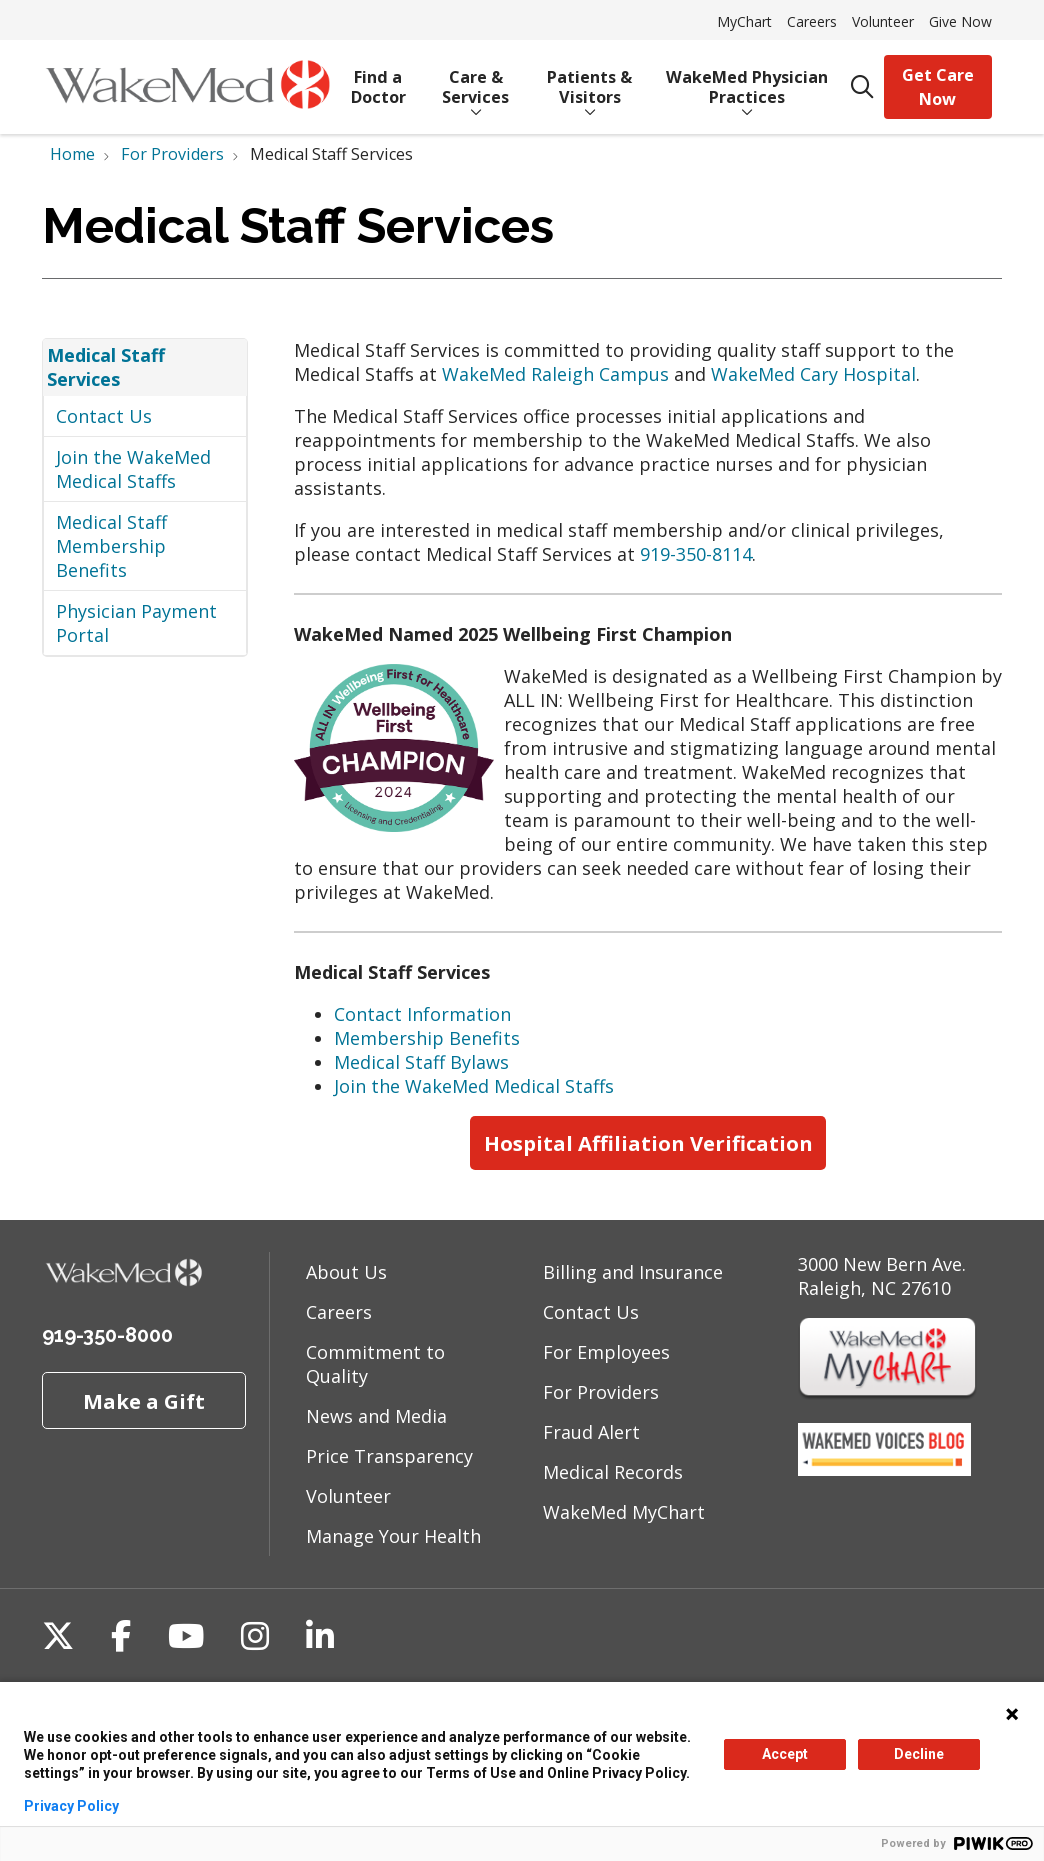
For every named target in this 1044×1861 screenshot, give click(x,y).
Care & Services (476, 80)
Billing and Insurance (633, 1272)
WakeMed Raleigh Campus (555, 374)
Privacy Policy (71, 1806)
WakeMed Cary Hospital (813, 374)
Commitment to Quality (375, 1364)
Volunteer (883, 21)
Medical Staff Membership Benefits (111, 546)
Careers (812, 21)
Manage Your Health (393, 1536)
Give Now (960, 21)
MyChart (744, 21)
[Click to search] (862, 87)
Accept (785, 1754)
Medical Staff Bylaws (421, 1062)
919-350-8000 (107, 1335)
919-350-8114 (696, 554)
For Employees (606, 1352)
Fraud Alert (591, 1432)
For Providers (601, 1392)
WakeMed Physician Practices (747, 80)
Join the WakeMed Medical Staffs (133, 469)
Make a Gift (144, 1401)
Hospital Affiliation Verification (648, 1143)
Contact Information (422, 1014)
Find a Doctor (378, 80)
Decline (919, 1754)
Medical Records (613, 1472)
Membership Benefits (427, 1038)
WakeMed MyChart (624, 1512)
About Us (346, 1272)
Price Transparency (389, 1456)
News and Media (376, 1416)
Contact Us (104, 416)
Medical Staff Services (106, 367)
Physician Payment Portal (136, 623)
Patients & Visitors (590, 80)
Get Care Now (938, 87)
